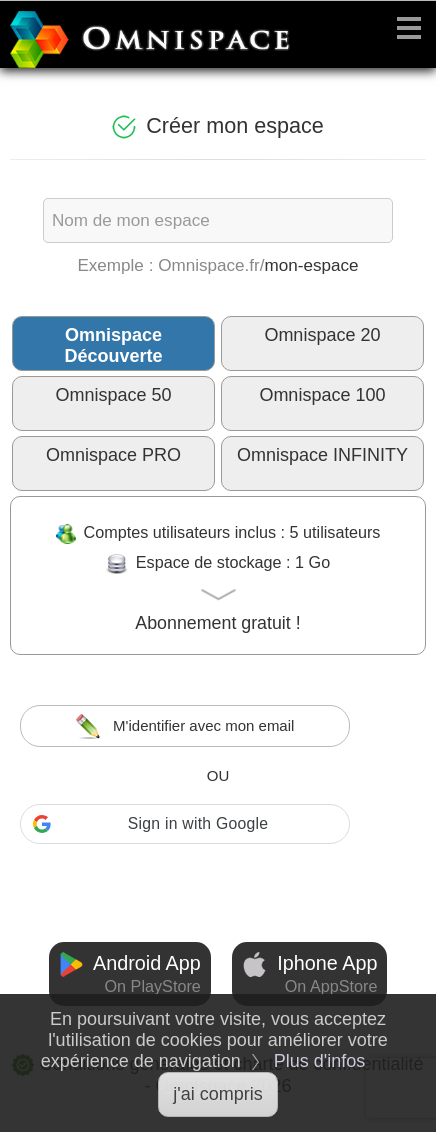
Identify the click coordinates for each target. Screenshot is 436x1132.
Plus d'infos (320, 1061)
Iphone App (310, 974)
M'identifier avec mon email (185, 726)
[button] (185, 824)
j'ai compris (217, 1094)
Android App (130, 974)
